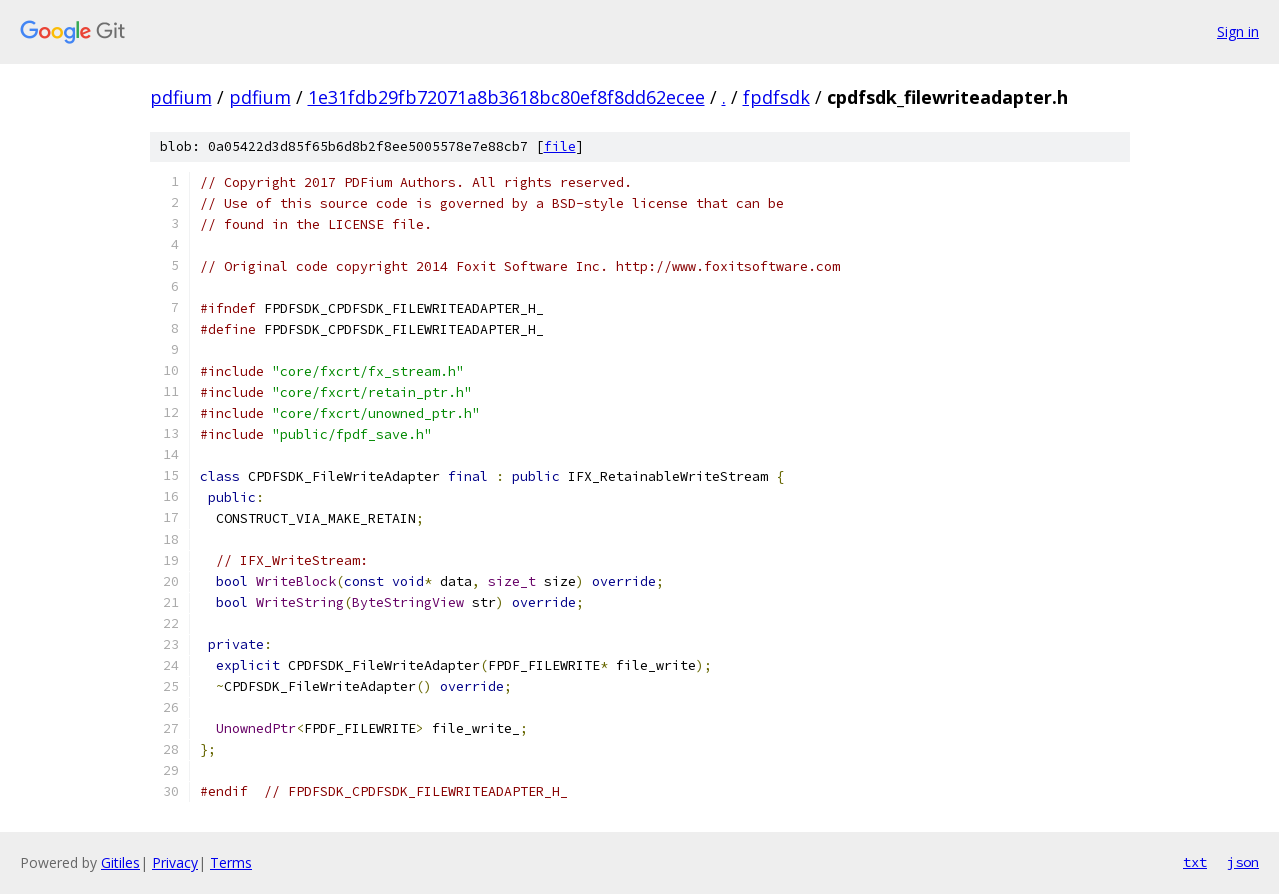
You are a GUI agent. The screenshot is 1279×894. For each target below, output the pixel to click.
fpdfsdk (776, 97)
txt (1195, 862)
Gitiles (120, 862)
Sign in (1238, 31)
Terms (231, 862)
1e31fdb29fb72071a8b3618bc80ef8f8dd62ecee (506, 97)
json (1243, 862)
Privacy (175, 862)
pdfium (181, 97)
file (560, 146)
